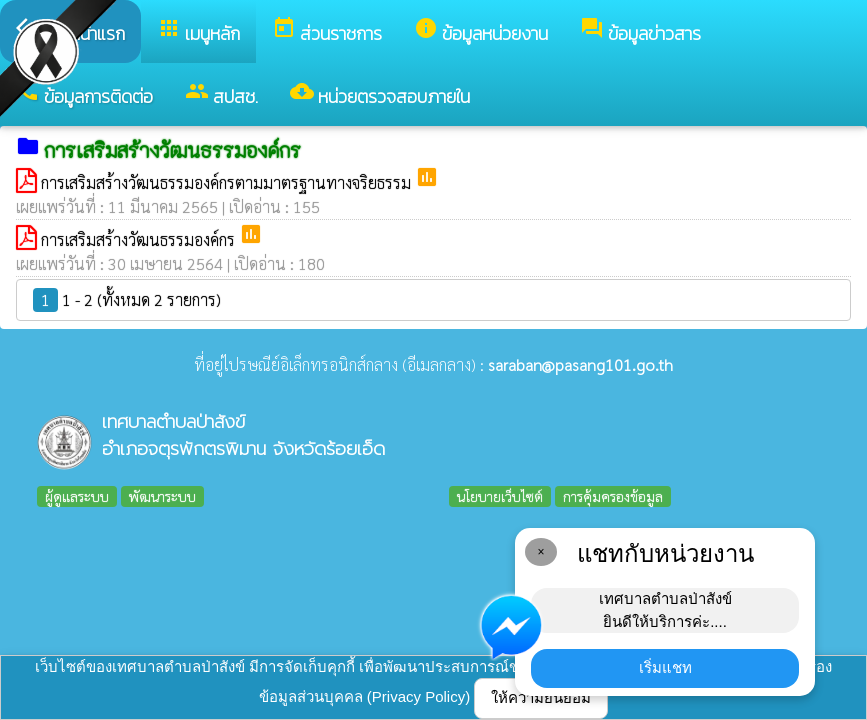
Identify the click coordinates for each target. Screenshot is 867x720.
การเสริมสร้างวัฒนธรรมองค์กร (140, 239)
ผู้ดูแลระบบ (77, 496)
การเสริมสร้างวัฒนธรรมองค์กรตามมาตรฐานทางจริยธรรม (228, 182)
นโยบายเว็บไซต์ (500, 496)
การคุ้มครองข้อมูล (613, 496)
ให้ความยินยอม (541, 697)
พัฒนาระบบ (162, 496)
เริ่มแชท (665, 667)
